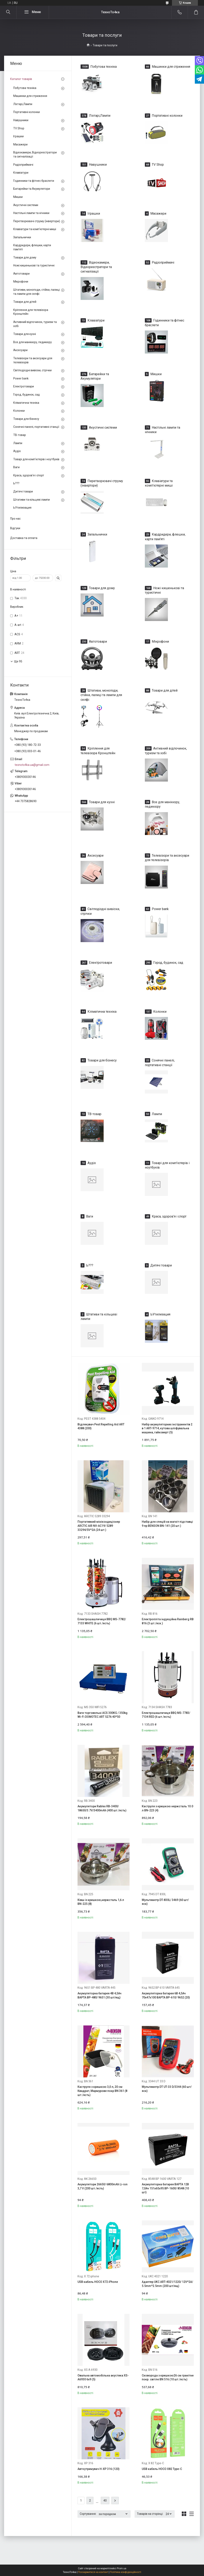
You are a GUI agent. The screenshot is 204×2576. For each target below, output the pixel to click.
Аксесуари (95, 855)
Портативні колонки (167, 116)
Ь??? (89, 1265)
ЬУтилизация (160, 1314)
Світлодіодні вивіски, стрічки (100, 911)
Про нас (15, 518)
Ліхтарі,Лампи (99, 116)
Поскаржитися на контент (93, 2572)
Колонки (159, 1012)
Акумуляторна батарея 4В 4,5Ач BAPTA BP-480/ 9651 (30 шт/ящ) (99, 1995)
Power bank (160, 909)
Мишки (156, 374)
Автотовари (98, 641)
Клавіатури (96, 320)
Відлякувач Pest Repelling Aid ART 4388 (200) (101, 1426)
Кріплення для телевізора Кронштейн (98, 750)
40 (105, 2500)
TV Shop (158, 164)
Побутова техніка (103, 67)
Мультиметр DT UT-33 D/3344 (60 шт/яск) (167, 2089)
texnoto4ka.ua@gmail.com (32, 764)
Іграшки (94, 213)
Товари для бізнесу (102, 1060)
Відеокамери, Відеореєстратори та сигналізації (96, 267)
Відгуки (15, 528)
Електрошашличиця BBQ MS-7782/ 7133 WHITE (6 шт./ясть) (102, 1621)
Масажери (158, 213)
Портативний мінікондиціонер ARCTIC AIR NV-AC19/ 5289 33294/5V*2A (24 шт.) (99, 1525)
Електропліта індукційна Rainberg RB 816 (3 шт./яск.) (168, 1621)
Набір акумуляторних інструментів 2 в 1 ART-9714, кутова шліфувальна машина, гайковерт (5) (167, 1428)
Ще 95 (18, 661)
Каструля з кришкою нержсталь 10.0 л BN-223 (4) (167, 1808)
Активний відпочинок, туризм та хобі (166, 750)
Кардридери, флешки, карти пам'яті (165, 536)
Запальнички (97, 534)
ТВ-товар (94, 1114)
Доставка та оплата (23, 538)
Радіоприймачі (163, 262)
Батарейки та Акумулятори (95, 376)
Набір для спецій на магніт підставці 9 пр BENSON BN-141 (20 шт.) (167, 1523)
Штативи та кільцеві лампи (99, 1316)
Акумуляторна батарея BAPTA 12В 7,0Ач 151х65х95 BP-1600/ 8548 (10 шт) (165, 2188)
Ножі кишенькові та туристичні (164, 590)
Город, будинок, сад (168, 963)
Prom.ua (121, 2568)
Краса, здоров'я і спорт (169, 1216)
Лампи (157, 1114)
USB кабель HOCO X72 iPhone (98, 2281)
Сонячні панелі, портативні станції (160, 1062)
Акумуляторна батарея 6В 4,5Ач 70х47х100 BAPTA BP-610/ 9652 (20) (166, 1995)
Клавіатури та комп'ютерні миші (159, 483)
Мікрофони (160, 641)
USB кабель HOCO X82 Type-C (162, 2469)
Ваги (89, 1216)
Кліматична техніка (102, 1012)
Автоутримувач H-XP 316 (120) (99, 2469)
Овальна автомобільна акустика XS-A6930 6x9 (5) (103, 2377)
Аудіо (92, 1163)
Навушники (98, 164)
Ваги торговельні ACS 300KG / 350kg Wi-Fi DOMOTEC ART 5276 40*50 (102, 1715)
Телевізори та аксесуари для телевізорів (167, 858)
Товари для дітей (164, 690)
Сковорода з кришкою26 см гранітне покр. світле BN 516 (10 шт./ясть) (168, 2377)
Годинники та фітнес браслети (164, 322)
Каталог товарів (21, 79)
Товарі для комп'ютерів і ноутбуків (167, 1165)
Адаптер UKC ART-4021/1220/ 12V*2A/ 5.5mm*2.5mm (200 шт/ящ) (167, 2284)
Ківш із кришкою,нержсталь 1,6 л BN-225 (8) (101, 1902)
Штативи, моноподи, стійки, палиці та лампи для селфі (101, 695)
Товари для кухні (102, 802)
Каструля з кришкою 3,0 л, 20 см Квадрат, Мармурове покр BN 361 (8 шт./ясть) (102, 2090)
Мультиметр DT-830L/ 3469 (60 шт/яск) (165, 1902)
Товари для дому (102, 588)
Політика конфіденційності (125, 2572)
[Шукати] (8, 12)
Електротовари (100, 963)
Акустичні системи (103, 427)
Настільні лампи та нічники (162, 430)
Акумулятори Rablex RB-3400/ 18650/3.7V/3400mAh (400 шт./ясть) (102, 1808)
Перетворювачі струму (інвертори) (102, 483)
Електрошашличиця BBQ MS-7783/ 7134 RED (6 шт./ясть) (166, 1715)
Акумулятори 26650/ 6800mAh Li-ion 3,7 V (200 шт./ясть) (102, 2186)
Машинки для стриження (171, 67)
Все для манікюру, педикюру (162, 804)
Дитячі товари (161, 1265)
